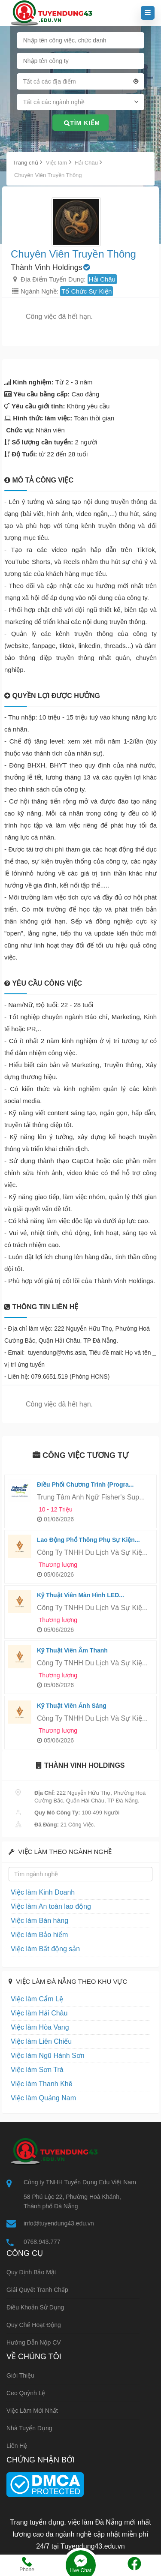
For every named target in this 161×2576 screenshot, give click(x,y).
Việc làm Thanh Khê (42, 2083)
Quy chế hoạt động (33, 2324)
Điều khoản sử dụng (35, 2307)
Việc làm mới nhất (32, 2410)
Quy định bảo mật (31, 2272)
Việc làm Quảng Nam (43, 2098)
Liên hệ (16, 2445)
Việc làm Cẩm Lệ (37, 1999)
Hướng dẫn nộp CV (33, 2342)
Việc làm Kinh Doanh (43, 1892)
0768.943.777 (42, 2241)
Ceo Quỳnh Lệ (26, 2393)
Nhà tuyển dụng (29, 2428)
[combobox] (81, 83)
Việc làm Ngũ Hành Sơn (48, 2055)
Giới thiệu (20, 2375)
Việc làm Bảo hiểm (39, 1934)
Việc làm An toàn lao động (51, 1906)
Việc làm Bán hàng (39, 1920)
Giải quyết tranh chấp (37, 2289)
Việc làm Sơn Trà (37, 2069)
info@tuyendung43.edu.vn (59, 2223)
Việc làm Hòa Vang (40, 2027)
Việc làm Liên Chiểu (41, 2041)
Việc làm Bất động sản (45, 1948)
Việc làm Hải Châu (39, 2013)
